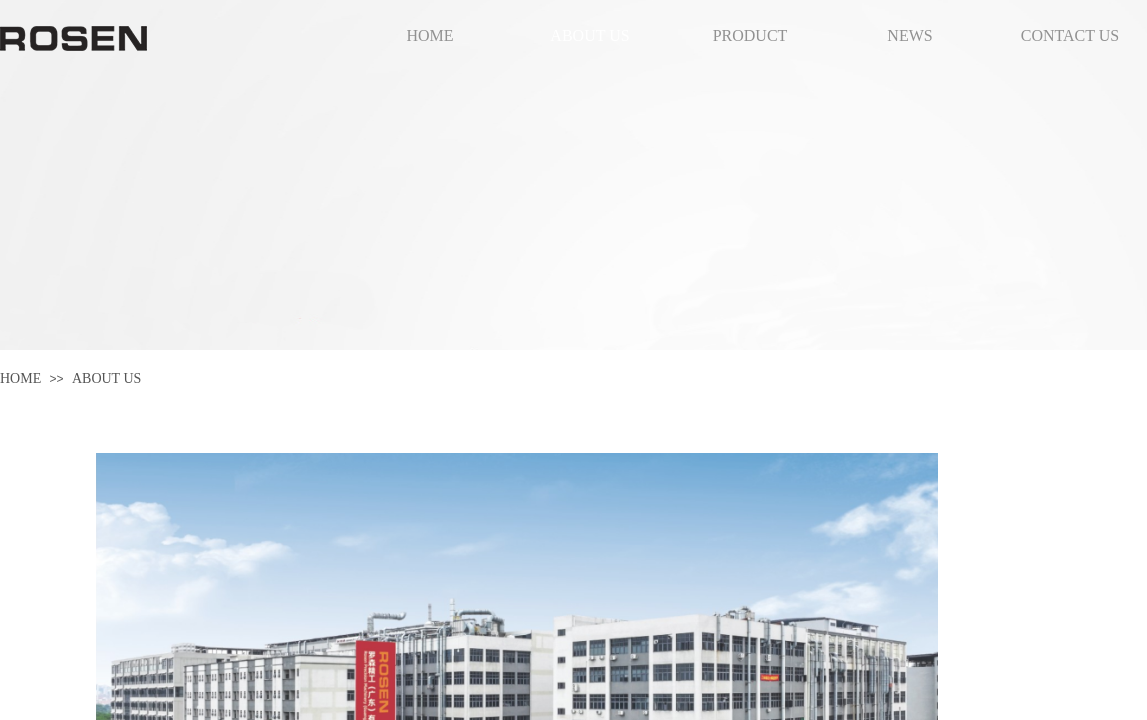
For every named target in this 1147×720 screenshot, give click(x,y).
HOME (20, 378)
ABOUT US (106, 378)
